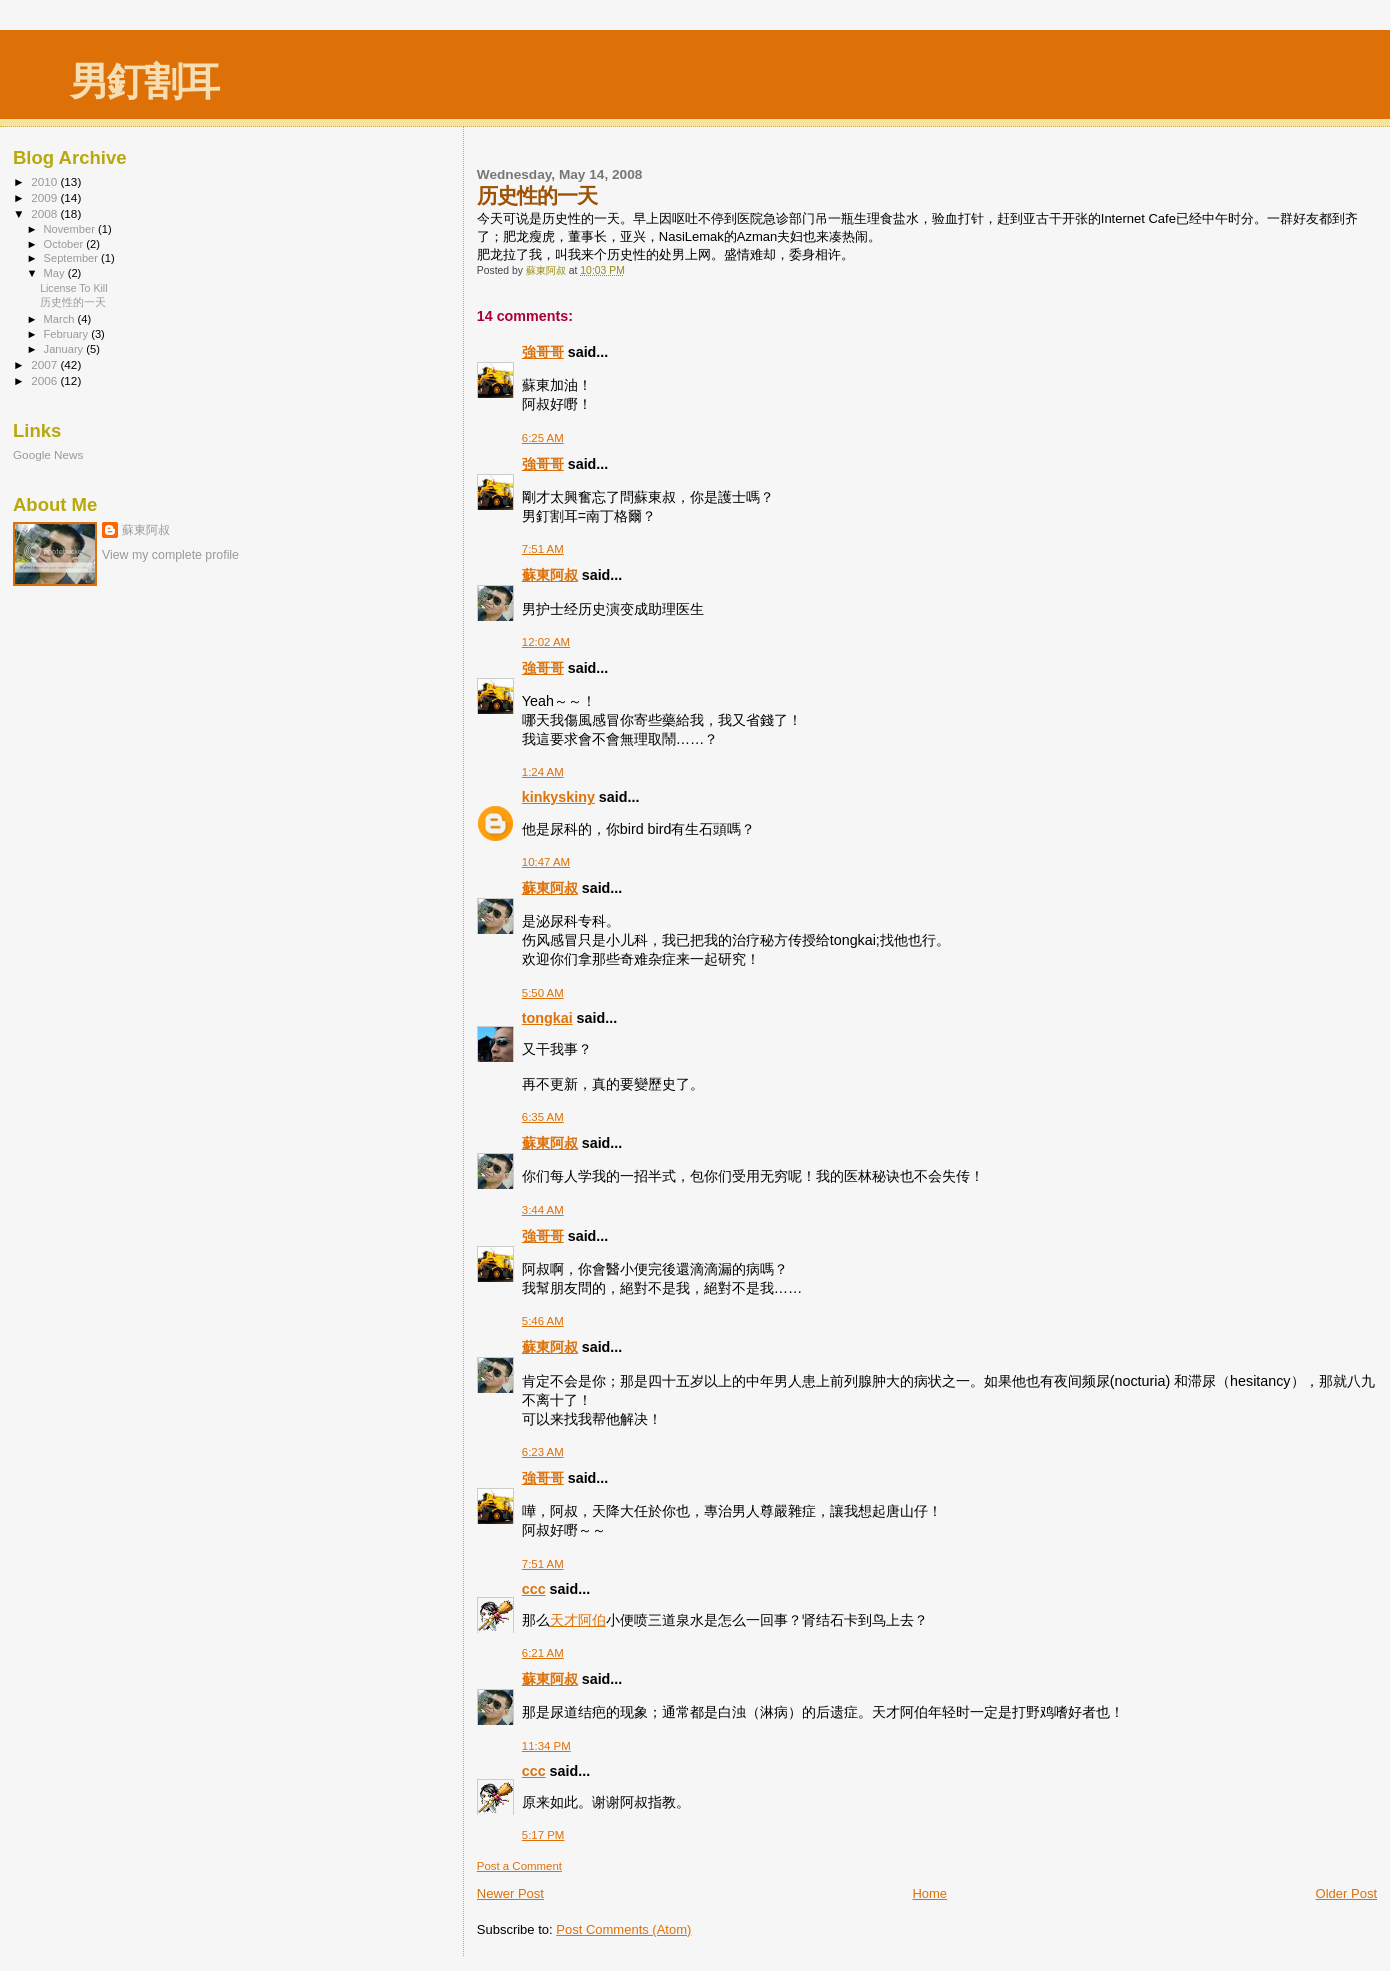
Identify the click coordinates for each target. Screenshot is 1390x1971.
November (71, 229)
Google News (48, 454)
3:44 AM (543, 1210)
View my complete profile (170, 555)
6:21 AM (543, 1653)
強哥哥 (543, 352)
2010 (45, 181)
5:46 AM (543, 1321)
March (61, 319)
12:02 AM (546, 642)
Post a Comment (519, 1866)
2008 (45, 213)
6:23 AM (543, 1452)
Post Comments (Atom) (623, 1929)
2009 (45, 197)
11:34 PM (546, 1746)
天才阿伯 (578, 1620)
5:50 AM (543, 993)
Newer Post (510, 1893)
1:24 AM (543, 772)
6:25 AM (543, 438)
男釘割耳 (144, 81)
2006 (45, 380)
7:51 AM (543, 549)
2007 (45, 364)
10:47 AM (546, 862)
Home (929, 1893)
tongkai (547, 1018)
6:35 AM (543, 1117)
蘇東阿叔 (550, 575)
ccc (534, 1589)
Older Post (1346, 1893)
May (56, 273)
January (65, 349)
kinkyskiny (558, 797)
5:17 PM (543, 1835)
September (73, 258)
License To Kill (73, 288)
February (68, 334)
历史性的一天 (73, 302)
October (65, 244)
